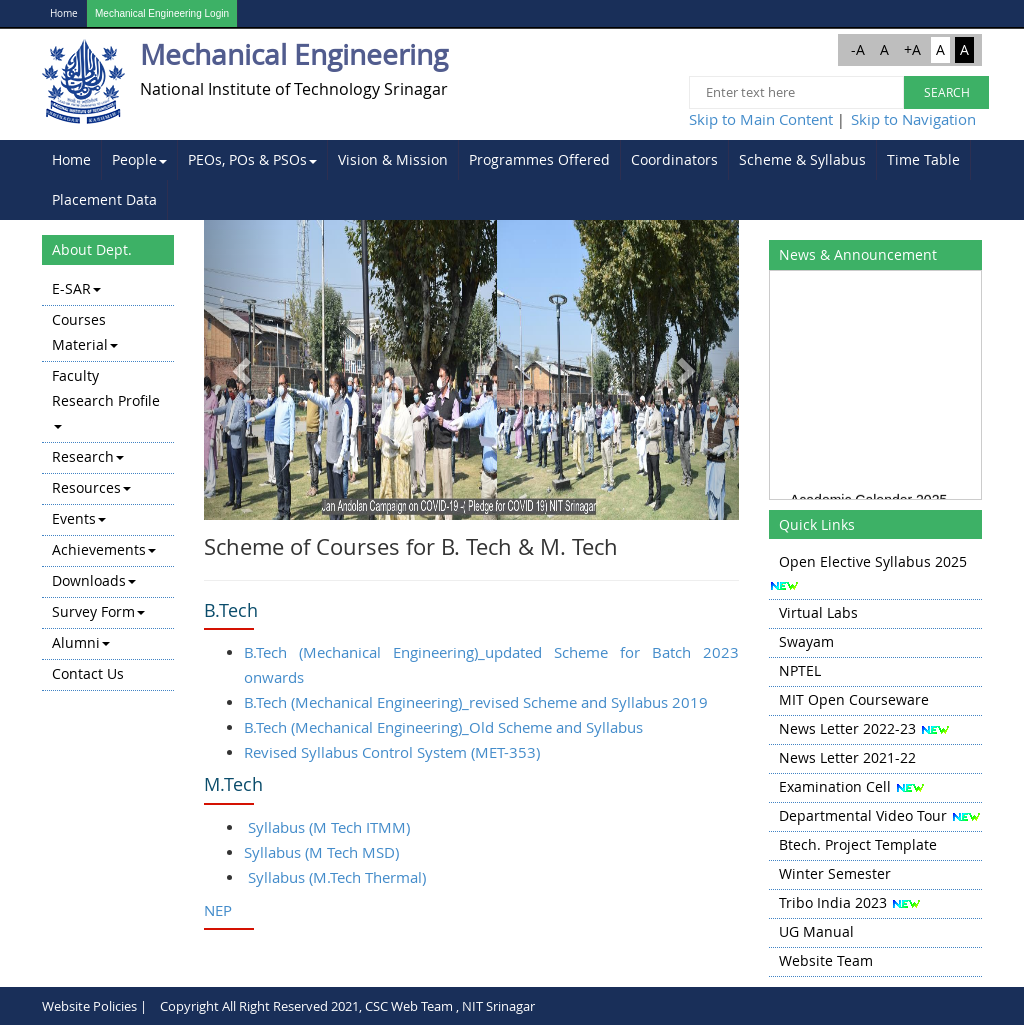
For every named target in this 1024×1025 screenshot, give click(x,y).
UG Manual (816, 931)
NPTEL (800, 670)
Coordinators (674, 159)
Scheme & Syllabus (802, 159)
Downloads (94, 580)
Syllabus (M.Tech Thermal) (337, 877)
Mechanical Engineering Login (162, 13)
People (139, 159)
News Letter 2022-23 (847, 728)
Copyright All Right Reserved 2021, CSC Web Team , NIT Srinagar (347, 1006)
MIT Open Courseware (854, 699)
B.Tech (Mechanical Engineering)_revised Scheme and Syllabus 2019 (476, 702)
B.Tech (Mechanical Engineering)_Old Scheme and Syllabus (443, 727)
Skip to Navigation (913, 119)
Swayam (806, 641)
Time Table (923, 159)
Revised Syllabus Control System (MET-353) (392, 752)
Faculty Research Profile (106, 397)
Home (64, 13)
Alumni (81, 642)
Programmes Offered (539, 159)
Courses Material (85, 332)
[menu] (108, 483)
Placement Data (104, 199)
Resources (91, 487)
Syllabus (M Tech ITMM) (329, 827)
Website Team (826, 960)
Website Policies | (94, 1006)
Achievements (104, 549)
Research (88, 456)
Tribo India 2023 (833, 902)
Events (79, 518)
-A (858, 49)
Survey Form (98, 611)
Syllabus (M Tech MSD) (321, 852)
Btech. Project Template (858, 844)
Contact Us (88, 673)
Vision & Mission (393, 159)
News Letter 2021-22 (847, 757)
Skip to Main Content (761, 119)
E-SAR (76, 288)
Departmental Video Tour (863, 815)
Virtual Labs (818, 612)
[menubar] (512, 180)
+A (912, 49)
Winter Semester (835, 873)
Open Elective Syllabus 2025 (873, 561)
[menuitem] (72, 160)
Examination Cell (835, 786)
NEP (218, 910)
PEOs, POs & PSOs (252, 159)
